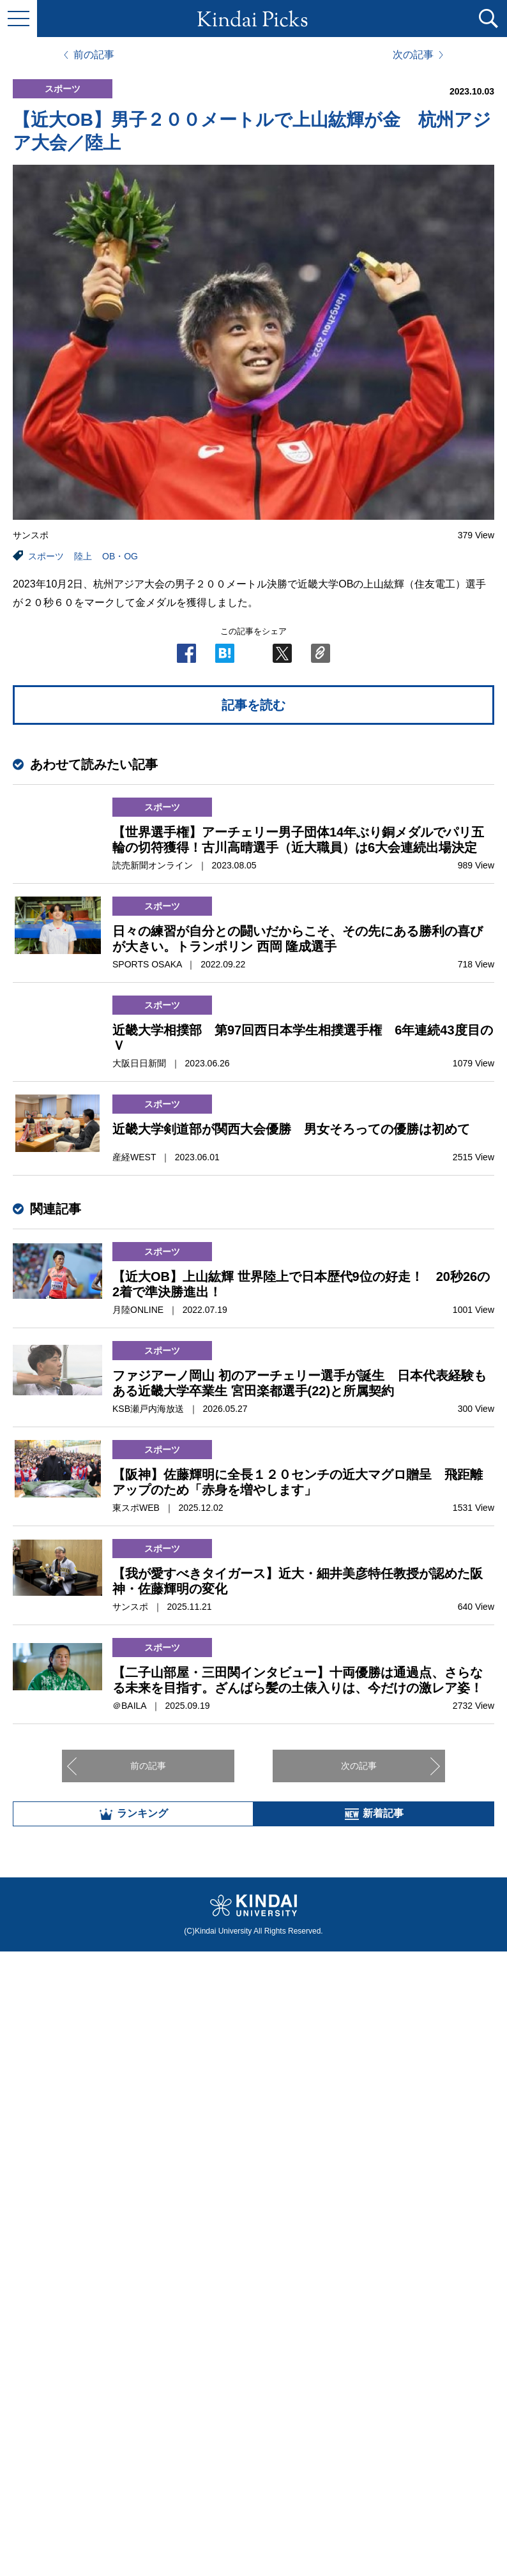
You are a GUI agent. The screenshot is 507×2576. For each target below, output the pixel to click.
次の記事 (413, 55)
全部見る (253, 2434)
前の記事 (93, 55)
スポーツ (46, 556)
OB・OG (120, 556)
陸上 (83, 556)
